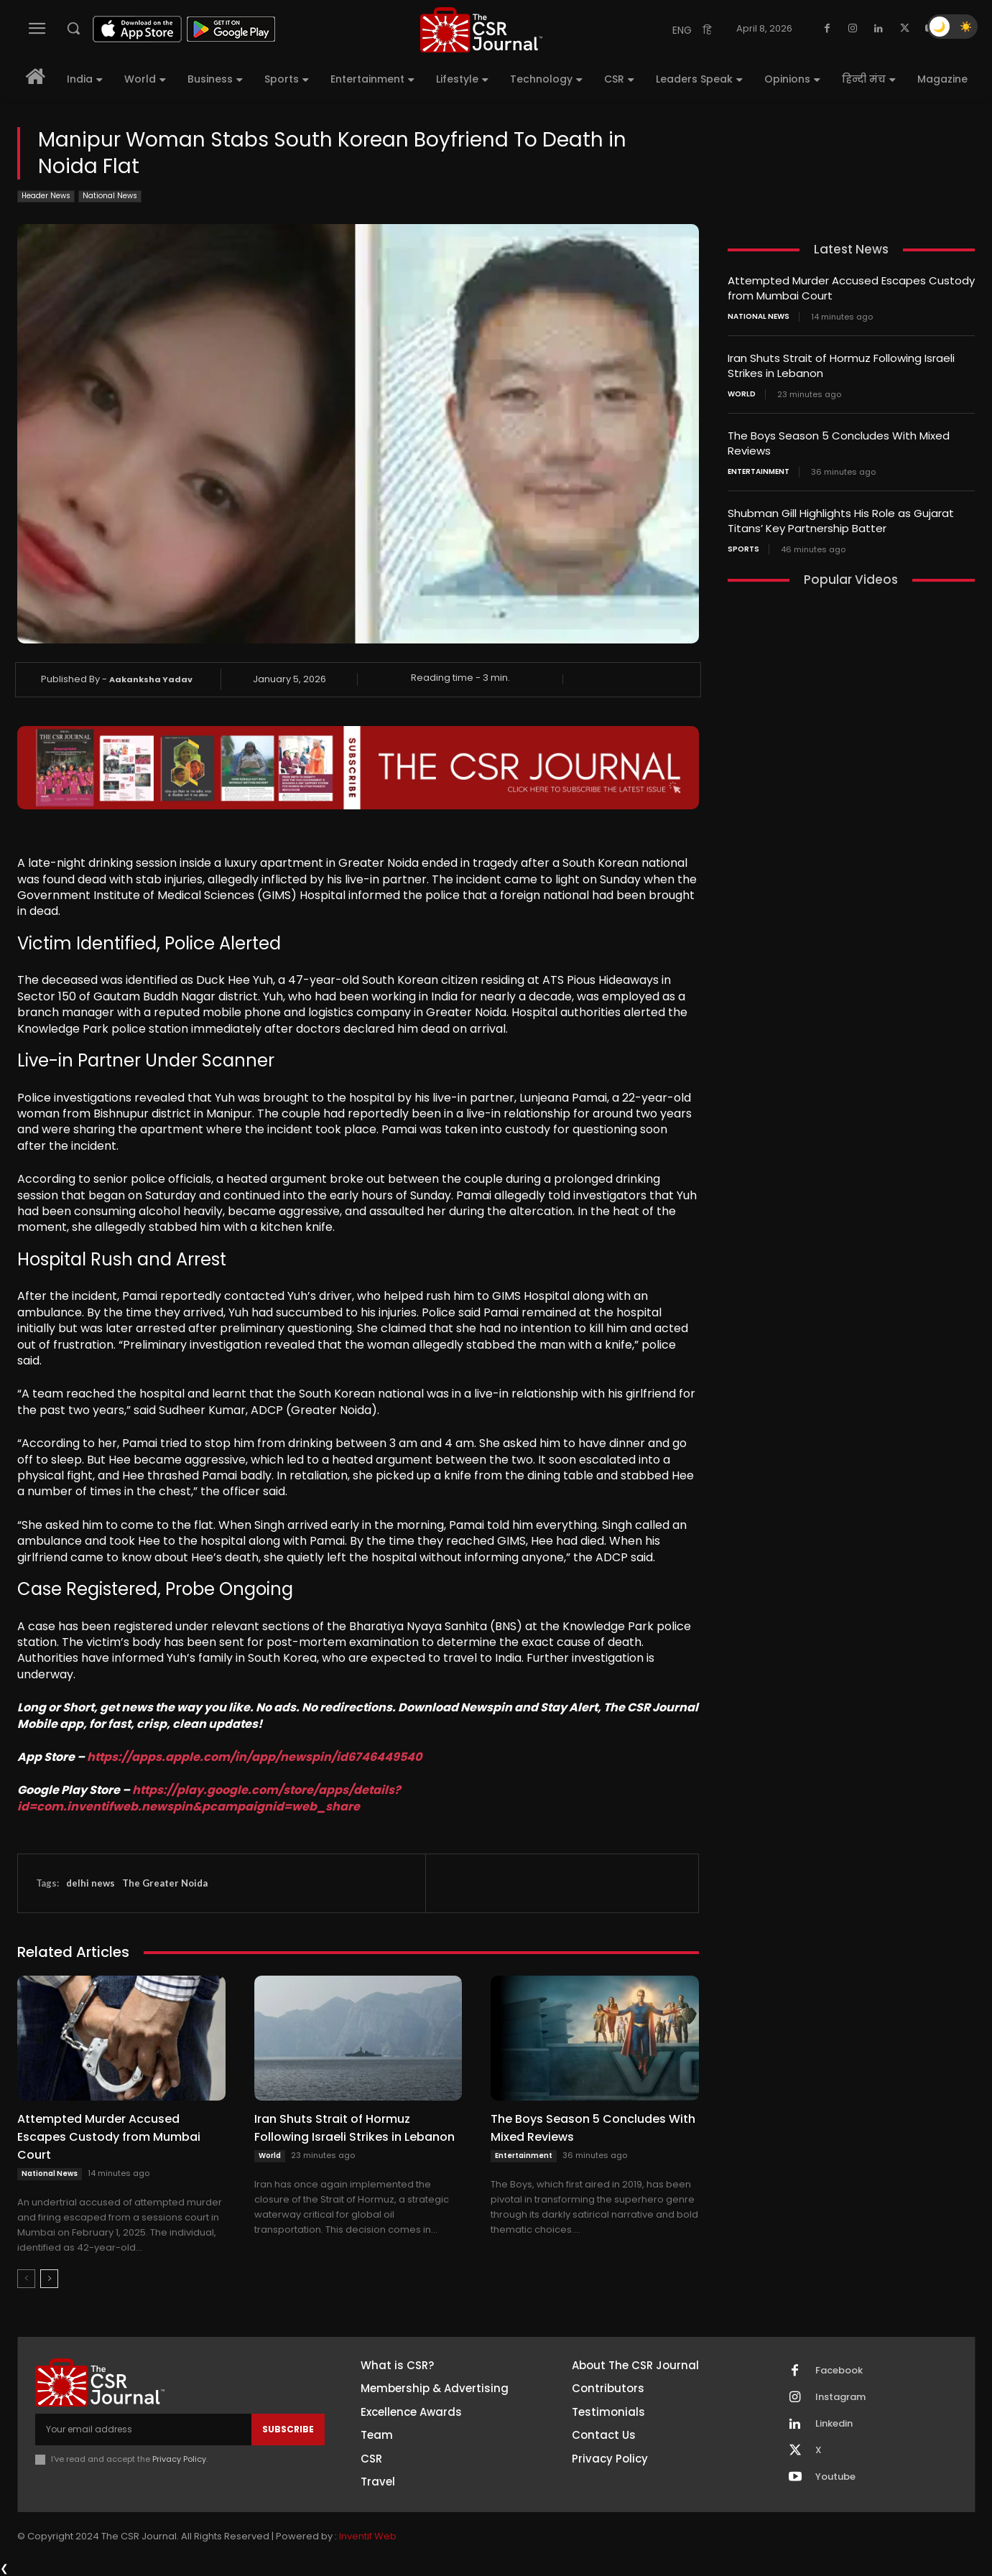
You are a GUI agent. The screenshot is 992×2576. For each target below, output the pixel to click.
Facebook (839, 2370)
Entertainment (523, 2155)
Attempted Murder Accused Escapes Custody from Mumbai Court (108, 2137)
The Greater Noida (165, 1883)
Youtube (835, 2476)
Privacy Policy (179, 2459)
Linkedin (834, 2423)
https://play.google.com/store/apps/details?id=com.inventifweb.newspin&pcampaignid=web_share (209, 1798)
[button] (73, 28)
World (270, 2155)
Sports (743, 549)
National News (110, 196)
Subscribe (288, 2429)
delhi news (90, 1883)
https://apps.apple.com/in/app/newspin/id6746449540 (254, 1757)
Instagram (840, 2397)
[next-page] (49, 2278)
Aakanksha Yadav (151, 679)
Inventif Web (368, 2536)
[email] (143, 2429)
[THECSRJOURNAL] (481, 29)
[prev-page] (26, 2278)
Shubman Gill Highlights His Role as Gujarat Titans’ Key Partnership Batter (841, 521)
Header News (46, 196)
